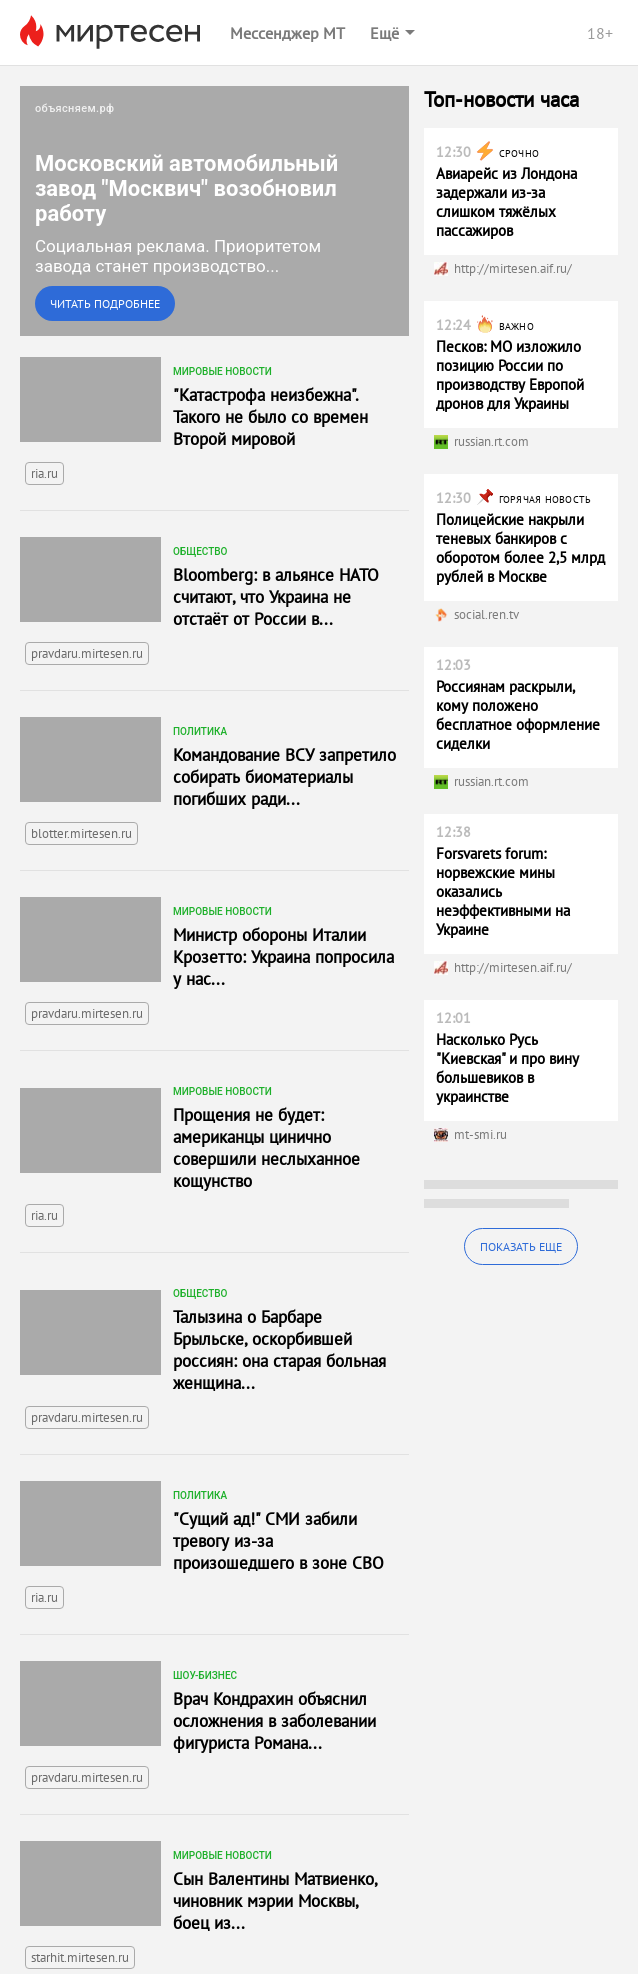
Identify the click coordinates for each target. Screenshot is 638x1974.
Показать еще (521, 1246)
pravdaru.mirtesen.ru (87, 653)
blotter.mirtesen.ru (81, 833)
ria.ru (44, 473)
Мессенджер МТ (287, 33)
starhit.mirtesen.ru (80, 1957)
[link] (214, 211)
